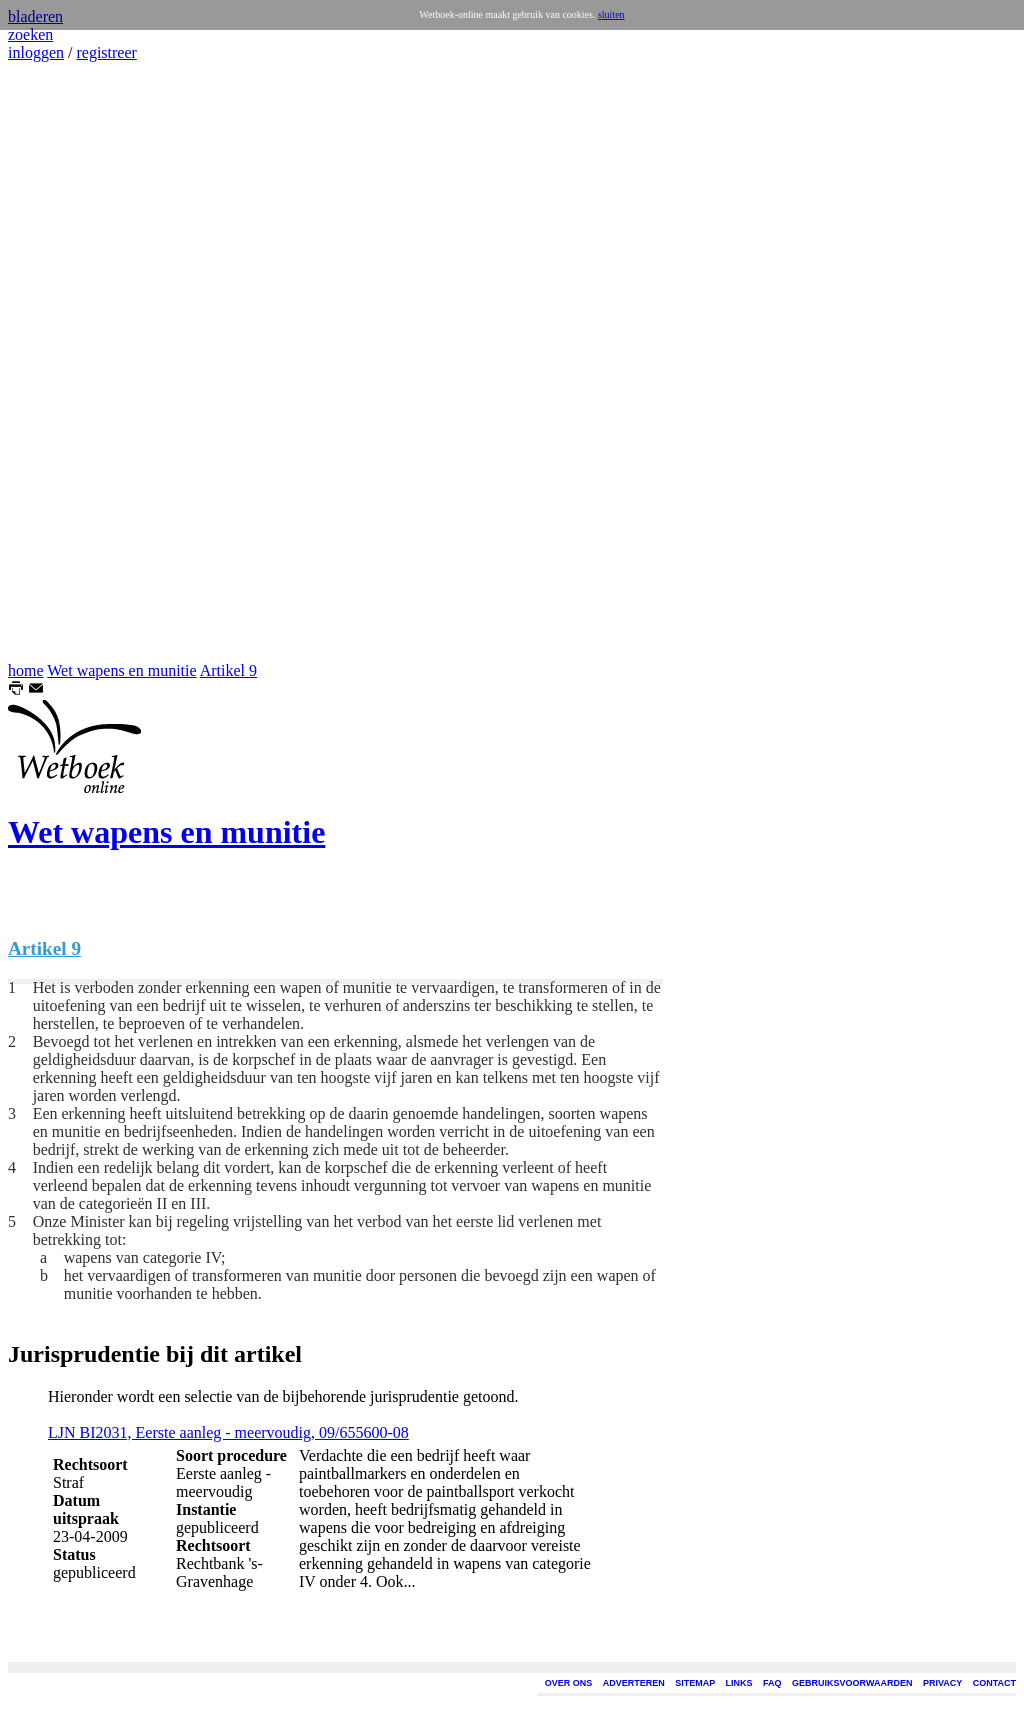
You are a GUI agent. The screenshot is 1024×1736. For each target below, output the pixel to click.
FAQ (772, 1683)
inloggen (36, 52)
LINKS (739, 1683)
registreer (106, 52)
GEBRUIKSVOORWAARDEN (852, 1683)
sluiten (611, 14)
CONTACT (994, 1683)
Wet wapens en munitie (121, 670)
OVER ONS (569, 1683)
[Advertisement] (68, 362)
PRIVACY (942, 1683)
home (26, 670)
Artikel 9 (228, 670)
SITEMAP (695, 1683)
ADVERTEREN (634, 1683)
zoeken (30, 34)
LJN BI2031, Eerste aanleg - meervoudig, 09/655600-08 (228, 1432)
